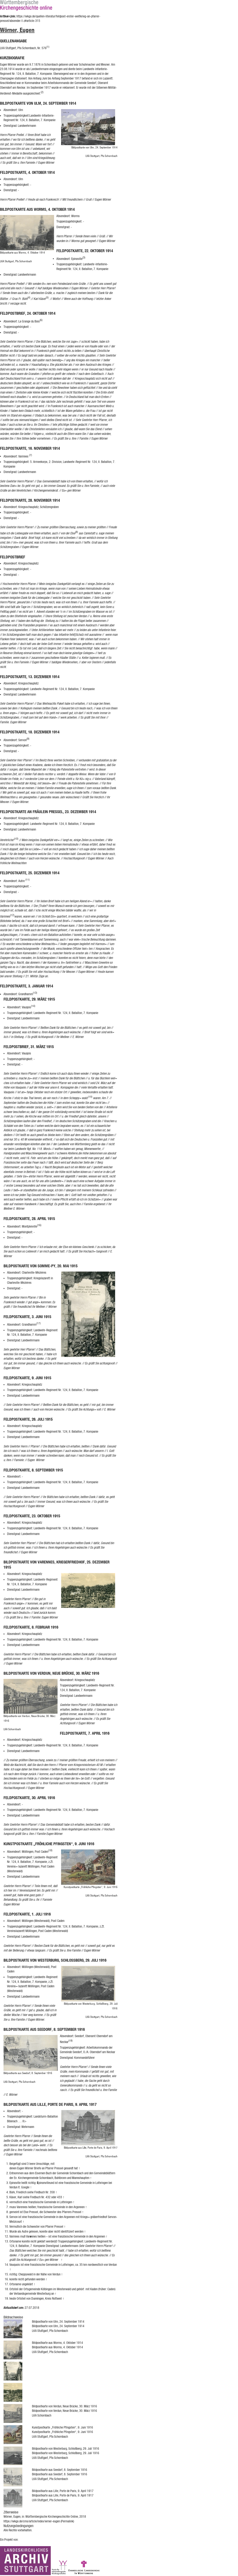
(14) (33, 1006)
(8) (76, 532)
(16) (39, 1225)
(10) (16, 838)
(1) (48, 46)
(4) (28, 297)
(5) (47, 297)
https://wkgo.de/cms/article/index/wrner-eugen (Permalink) (39, 2521)
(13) (35, 992)
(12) (12, 915)
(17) (38, 1323)
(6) (41, 320)
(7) (30, 455)
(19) (70, 2040)
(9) (28, 738)
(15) (90, 1096)
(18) (50, 1850)
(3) (83, 257)
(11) (27, 879)
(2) (42, 92)
